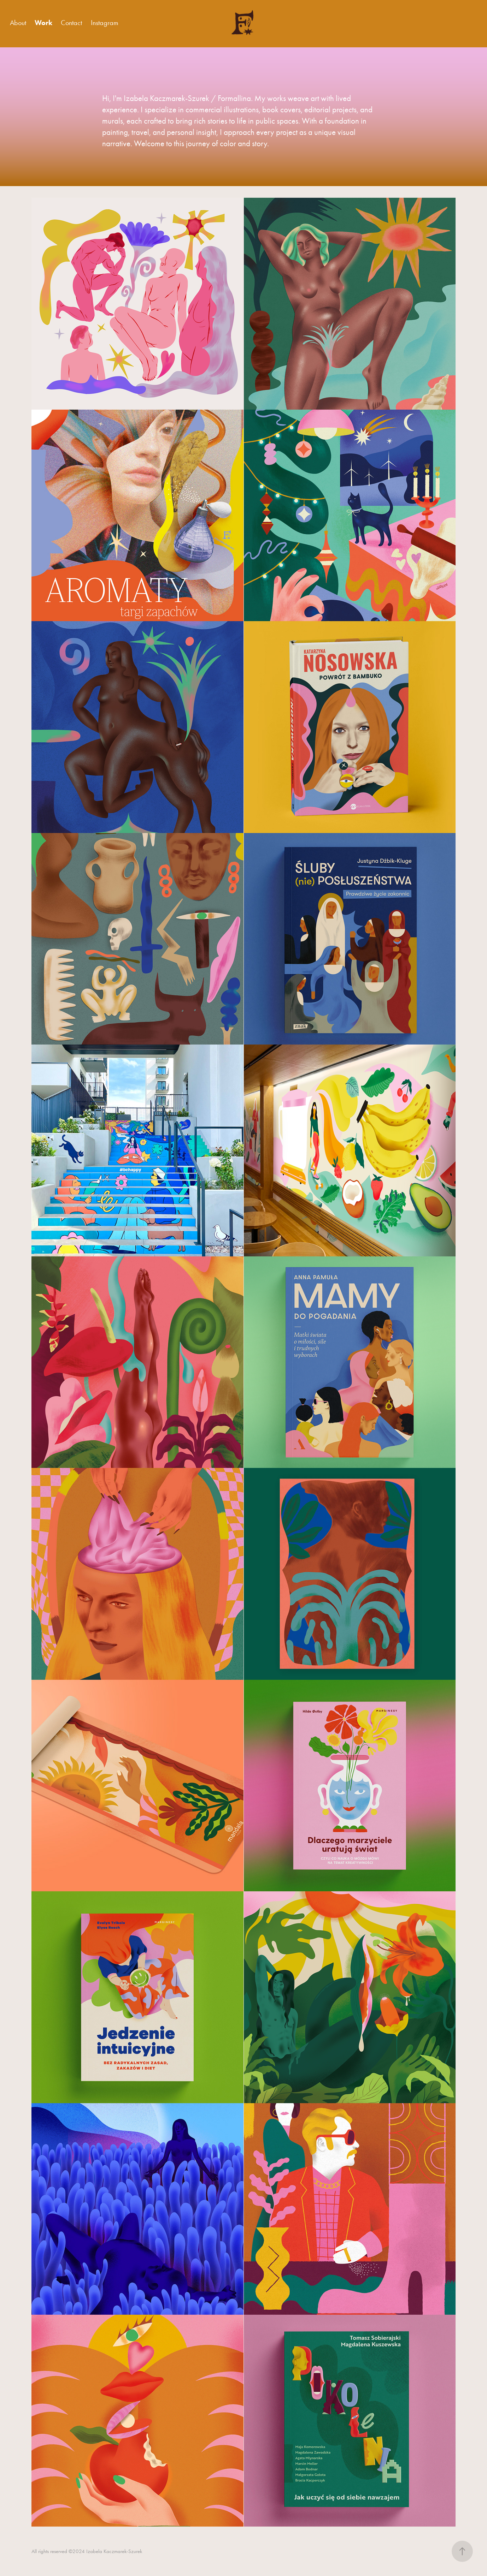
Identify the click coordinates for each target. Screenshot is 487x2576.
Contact (71, 22)
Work (43, 22)
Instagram (104, 22)
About (18, 22)
